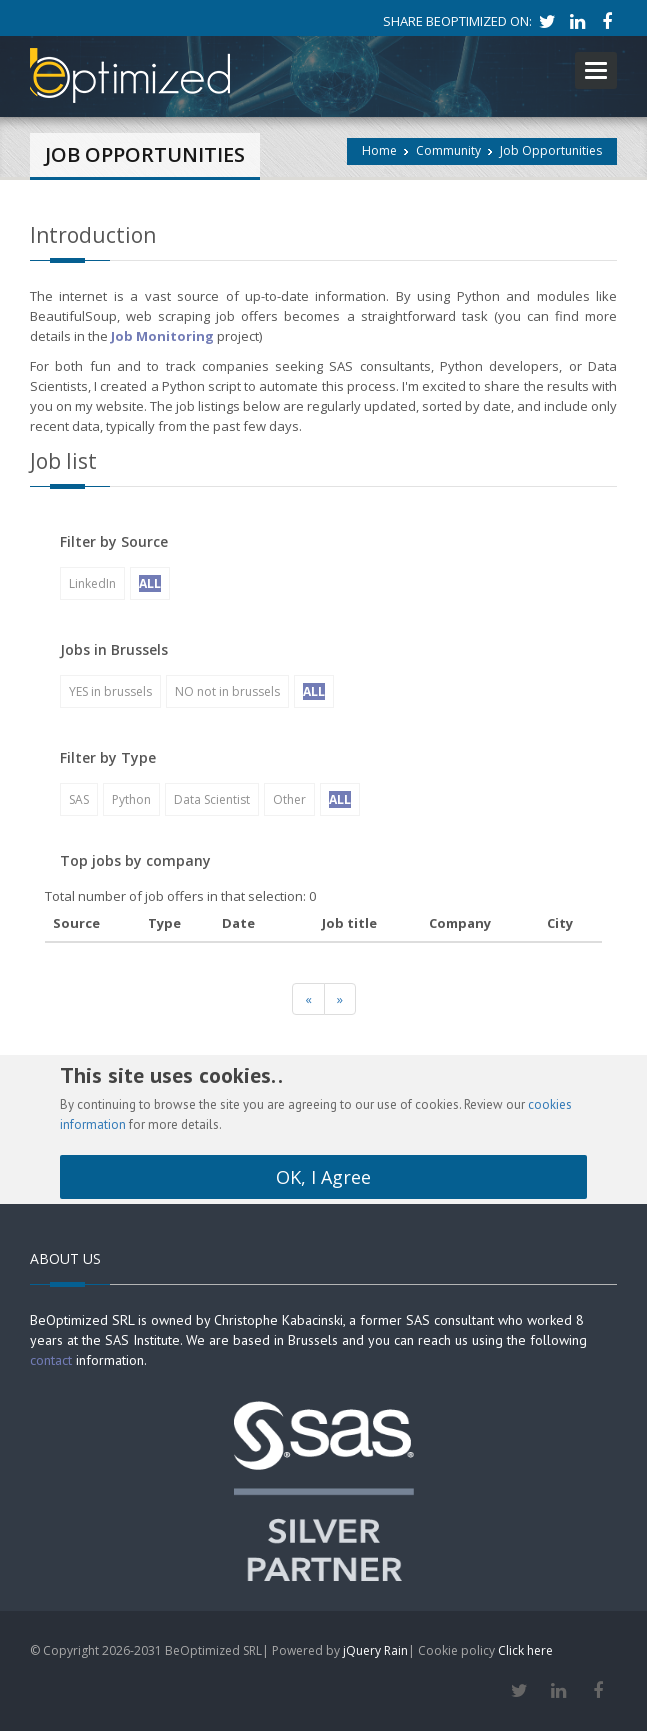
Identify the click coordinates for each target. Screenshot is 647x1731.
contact (51, 1360)
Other (289, 799)
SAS (79, 799)
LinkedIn (92, 583)
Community (448, 150)
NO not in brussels (227, 691)
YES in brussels (110, 691)
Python (131, 799)
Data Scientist (212, 799)
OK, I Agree (323, 1177)
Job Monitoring (162, 336)
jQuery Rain (375, 1650)
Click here (525, 1650)
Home (379, 150)
